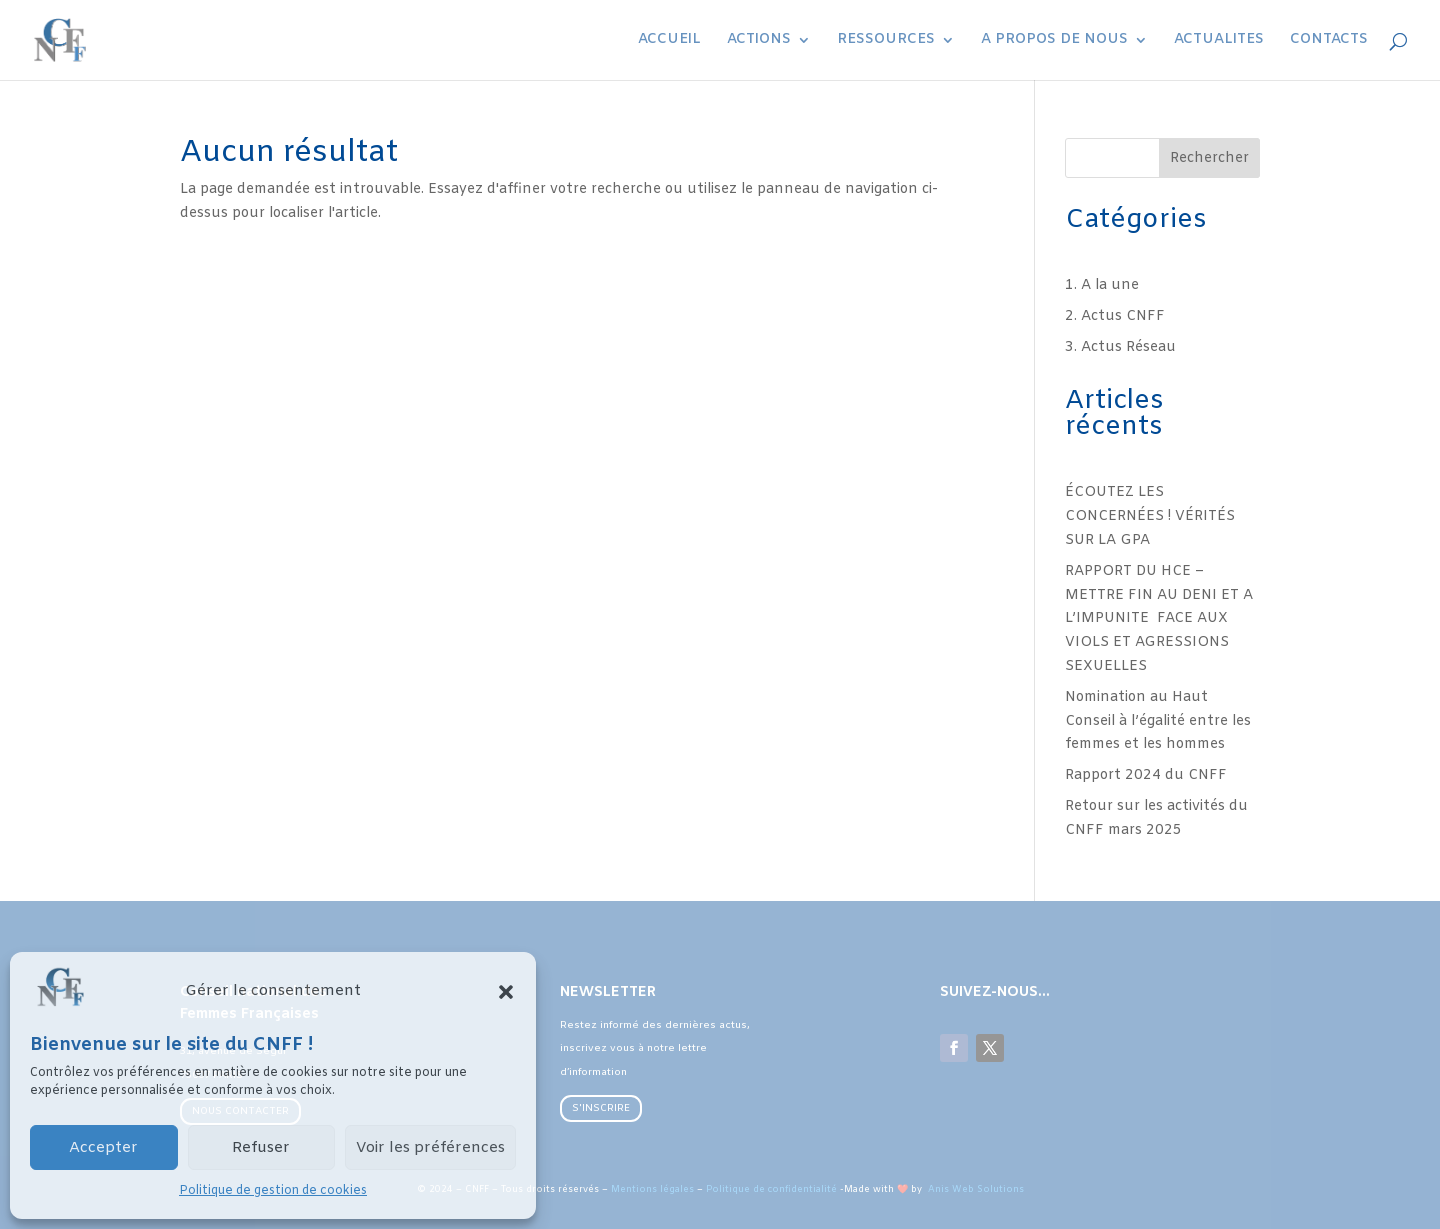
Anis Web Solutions (974, 1190)
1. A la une (1102, 285)
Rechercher (1209, 158)
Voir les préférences (430, 1148)
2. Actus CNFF (1115, 316)
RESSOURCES (886, 41)
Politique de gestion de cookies (273, 1191)
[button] (506, 992)
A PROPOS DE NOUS (1054, 41)
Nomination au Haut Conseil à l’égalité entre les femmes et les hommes (1158, 721)
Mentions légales (652, 1190)
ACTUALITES (1219, 41)
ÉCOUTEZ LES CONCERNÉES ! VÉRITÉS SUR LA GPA (1150, 516)
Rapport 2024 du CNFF (1146, 775)
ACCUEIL (669, 41)
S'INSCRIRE (601, 1108)
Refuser (261, 1148)
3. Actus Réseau (1120, 347)
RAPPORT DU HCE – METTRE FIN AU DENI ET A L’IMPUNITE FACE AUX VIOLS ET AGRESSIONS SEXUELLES (1159, 619)
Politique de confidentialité (771, 1190)
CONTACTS (1329, 41)
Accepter (103, 1148)
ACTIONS (759, 41)
